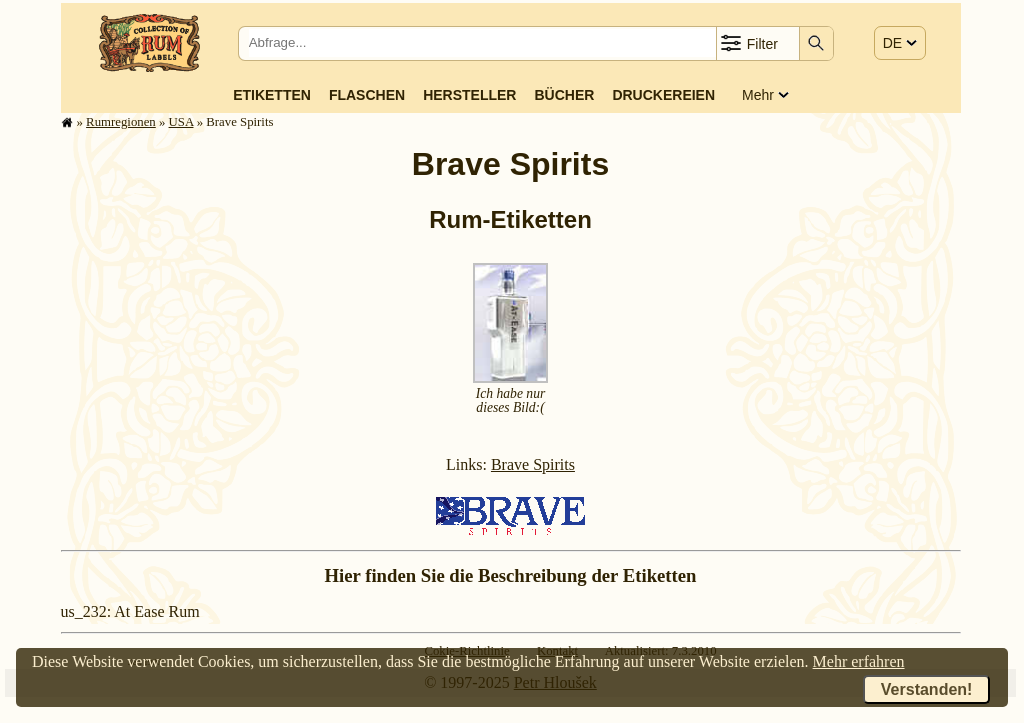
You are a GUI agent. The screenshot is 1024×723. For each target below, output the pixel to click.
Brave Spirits (533, 464)
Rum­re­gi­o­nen (121, 122)
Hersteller (469, 95)
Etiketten (272, 95)
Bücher (564, 95)
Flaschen (367, 95)
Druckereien (663, 95)
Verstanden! (927, 689)
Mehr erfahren (859, 661)
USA (181, 122)
